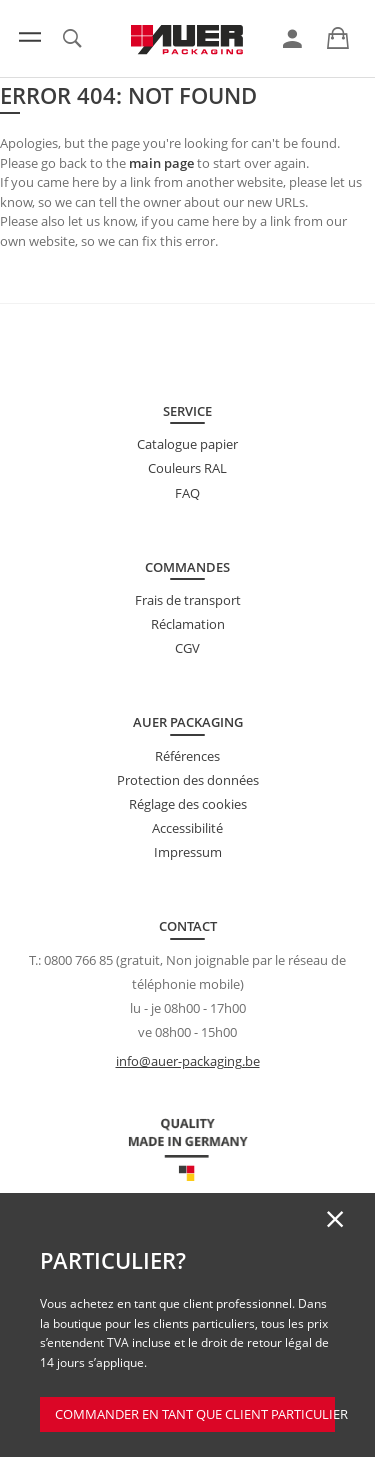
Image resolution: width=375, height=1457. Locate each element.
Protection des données (188, 780)
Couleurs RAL (187, 468)
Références (187, 756)
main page (161, 163)
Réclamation (188, 624)
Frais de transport (188, 600)
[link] (292, 39)
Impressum (188, 852)
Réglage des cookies (188, 804)
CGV (187, 648)
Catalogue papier (187, 444)
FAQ (187, 493)
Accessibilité (187, 828)
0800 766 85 (78, 960)
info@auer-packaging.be (188, 1061)
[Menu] (30, 37)
